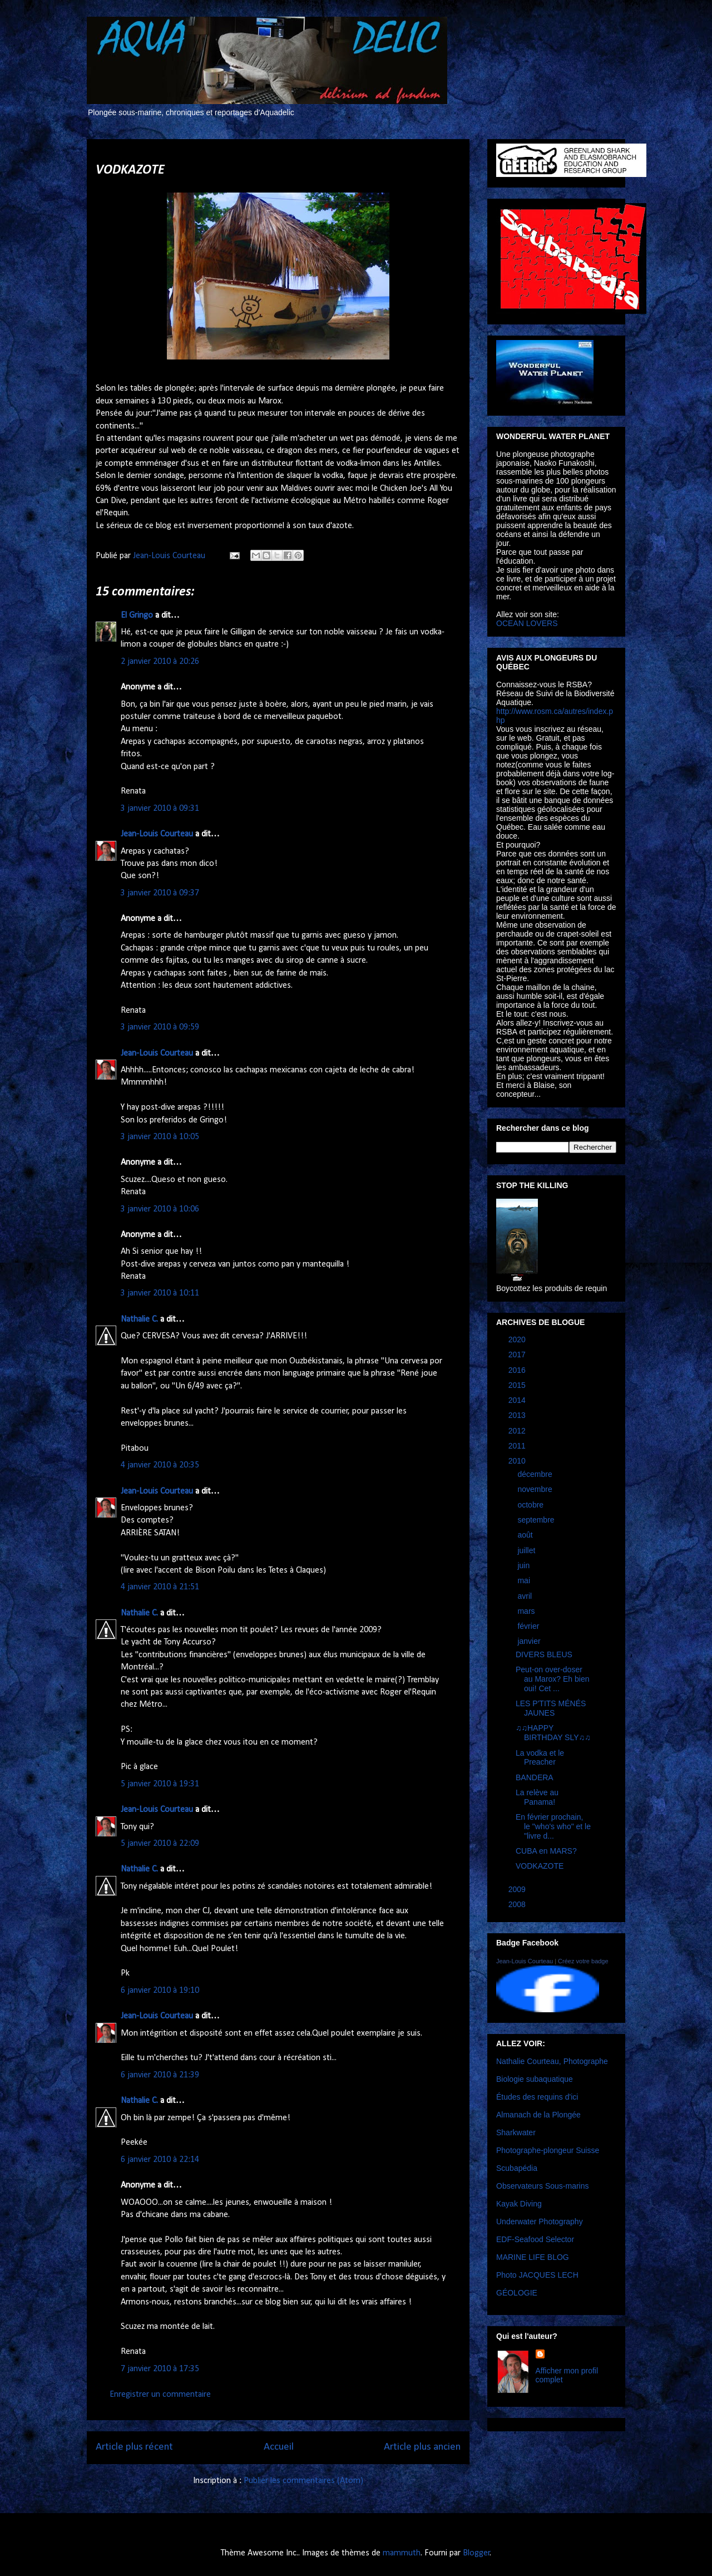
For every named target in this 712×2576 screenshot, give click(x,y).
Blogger (476, 2553)
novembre (535, 1489)
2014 (518, 1400)
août (526, 1534)
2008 (518, 1904)
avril (525, 1596)
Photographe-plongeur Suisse (547, 2150)
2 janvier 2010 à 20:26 (160, 661)
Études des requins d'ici (537, 2096)
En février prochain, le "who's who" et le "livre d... (553, 1826)
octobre (531, 1504)
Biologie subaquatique (534, 2079)
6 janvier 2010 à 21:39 (160, 2075)
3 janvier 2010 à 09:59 (160, 1027)
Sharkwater (516, 2132)
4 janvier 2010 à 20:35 (160, 1465)
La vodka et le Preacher (540, 1757)
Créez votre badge (583, 1961)
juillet (527, 1550)
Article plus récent (134, 2447)
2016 (518, 1370)
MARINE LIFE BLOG (532, 2257)
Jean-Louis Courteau (157, 834)
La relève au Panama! (537, 1797)
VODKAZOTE (539, 1865)
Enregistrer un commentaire (160, 2394)
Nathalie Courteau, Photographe (552, 2061)
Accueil (279, 2447)
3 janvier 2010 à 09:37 (160, 893)
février (529, 1626)
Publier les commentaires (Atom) (303, 2480)
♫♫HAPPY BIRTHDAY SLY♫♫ (553, 1732)
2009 (518, 1889)
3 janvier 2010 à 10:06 (160, 1209)
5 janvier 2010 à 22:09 (160, 1843)
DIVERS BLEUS (544, 1654)
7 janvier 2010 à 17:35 (160, 2369)
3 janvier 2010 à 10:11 (160, 1293)
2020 (518, 1339)
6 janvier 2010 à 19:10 (160, 1990)
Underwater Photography (539, 2221)
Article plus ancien (422, 2447)
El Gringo (137, 615)
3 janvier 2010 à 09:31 (160, 808)
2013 (518, 1415)
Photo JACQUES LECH (537, 2274)
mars (527, 1611)
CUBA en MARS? (546, 1850)
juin (524, 1565)
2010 (518, 1460)
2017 (518, 1354)
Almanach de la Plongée (538, 2114)
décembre (535, 1474)
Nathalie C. (139, 1319)
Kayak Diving (519, 2203)
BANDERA (534, 1777)
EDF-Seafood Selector (535, 2239)
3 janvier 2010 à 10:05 (160, 1136)
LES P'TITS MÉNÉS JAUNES (551, 1708)
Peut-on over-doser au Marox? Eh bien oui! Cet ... (553, 1679)
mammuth (402, 2553)
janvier (529, 1641)
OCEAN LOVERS (526, 623)
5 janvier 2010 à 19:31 (160, 1784)
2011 (518, 1445)
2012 (518, 1430)
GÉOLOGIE (516, 2292)
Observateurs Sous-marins (542, 2185)
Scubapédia (516, 2168)
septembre (536, 1519)
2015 (518, 1385)
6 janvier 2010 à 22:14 (160, 2159)
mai (524, 1580)
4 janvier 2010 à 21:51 (160, 1587)
